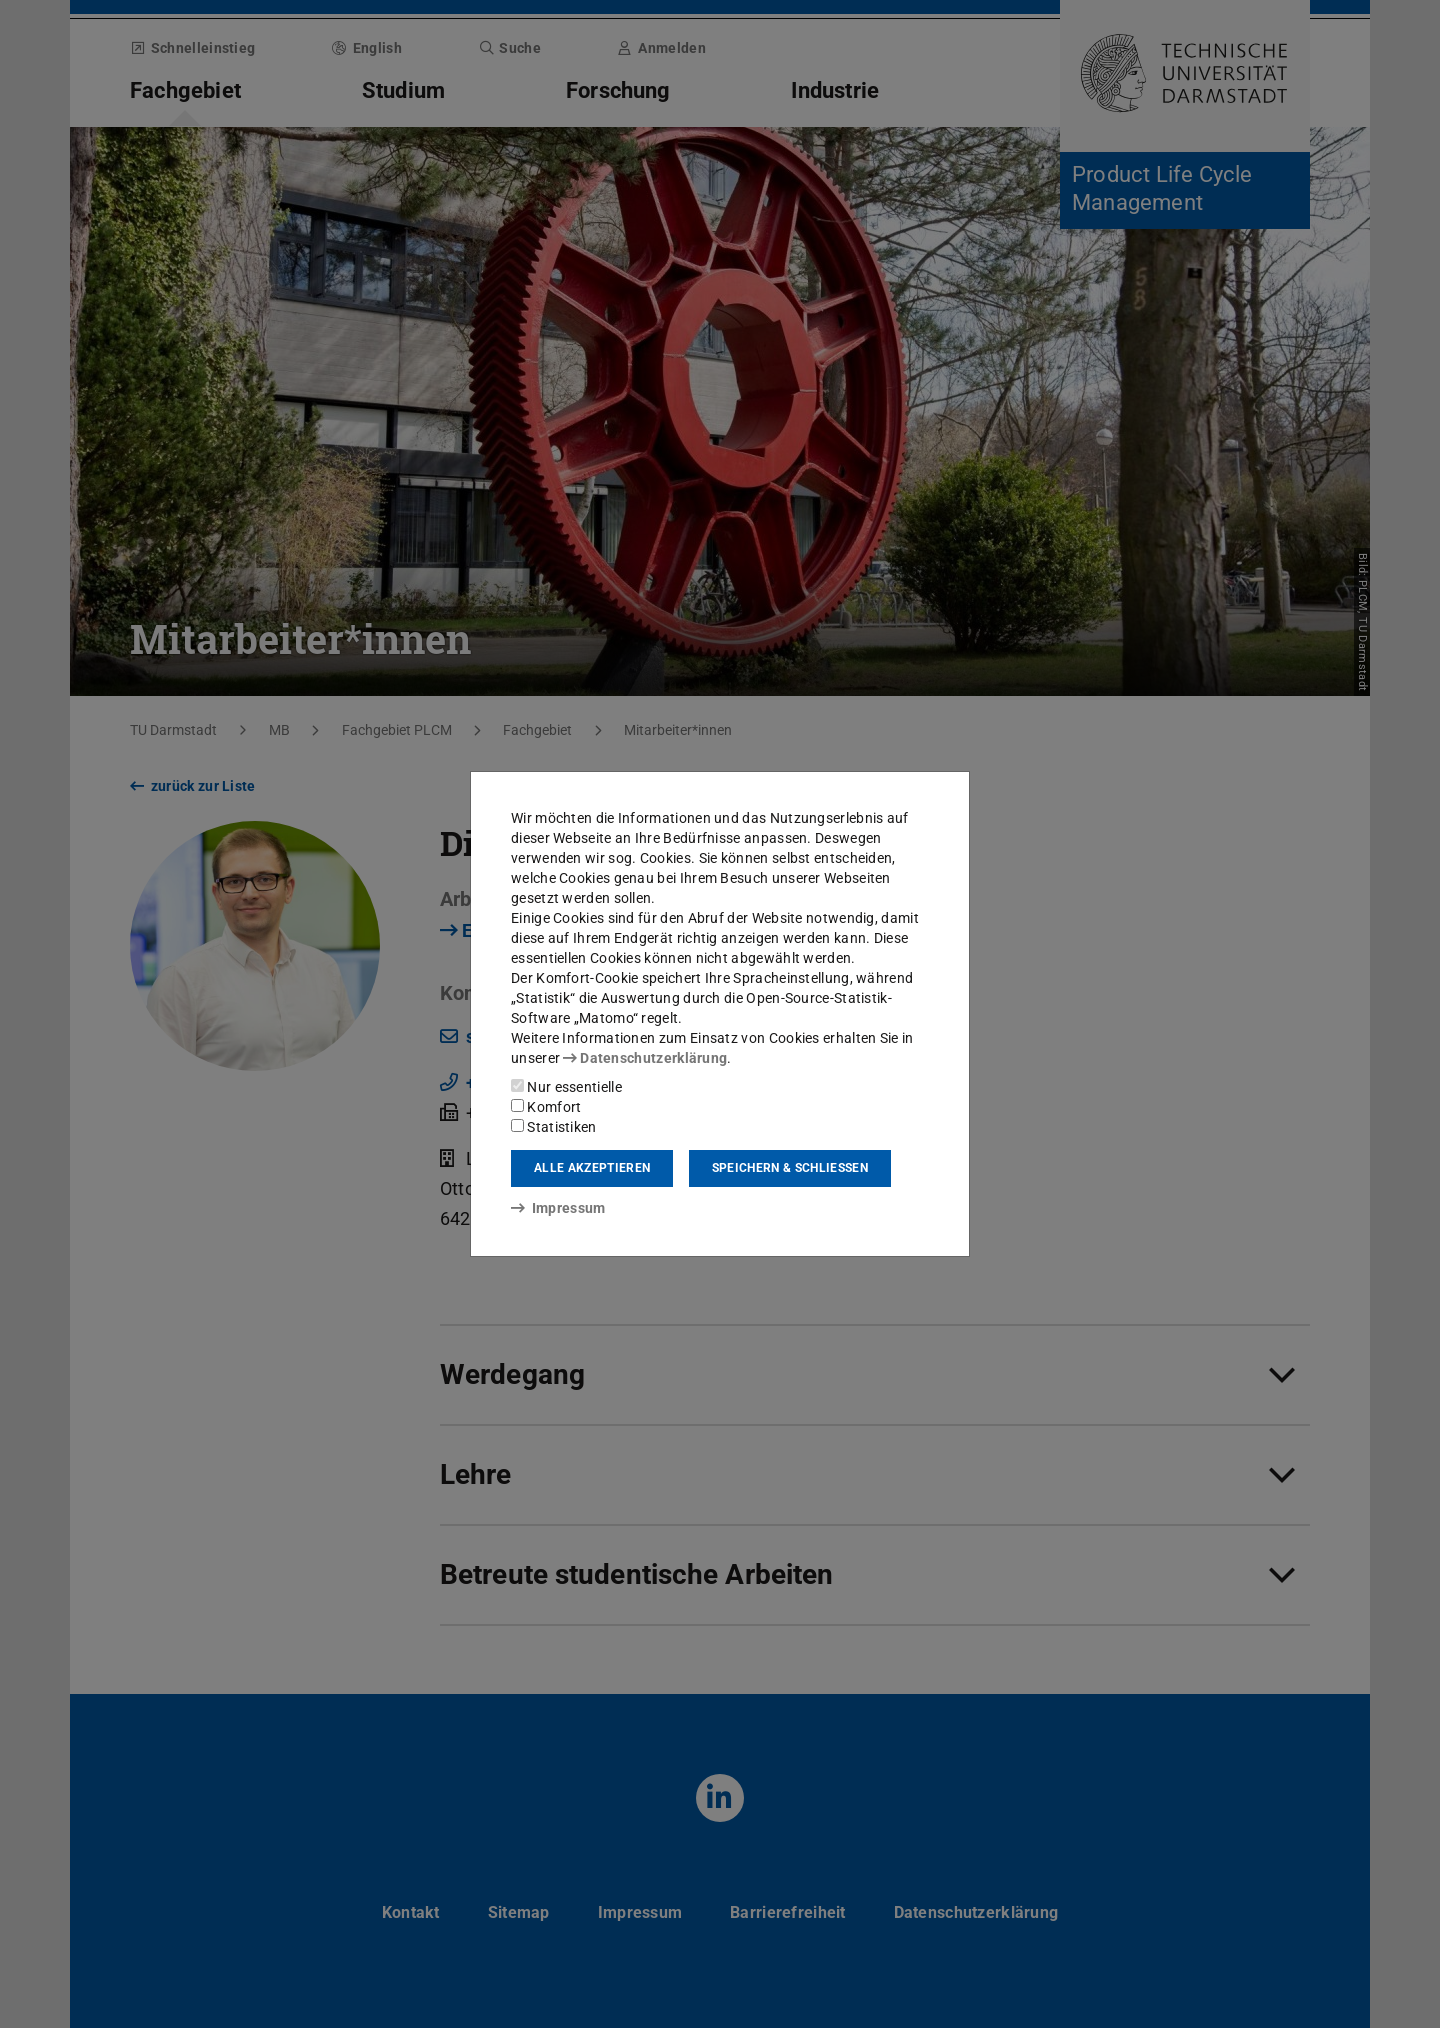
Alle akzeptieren (592, 1168)
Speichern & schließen (790, 1168)
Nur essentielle (566, 1087)
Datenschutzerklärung (645, 1058)
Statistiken (554, 1127)
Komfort (546, 1107)
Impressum (558, 1208)
